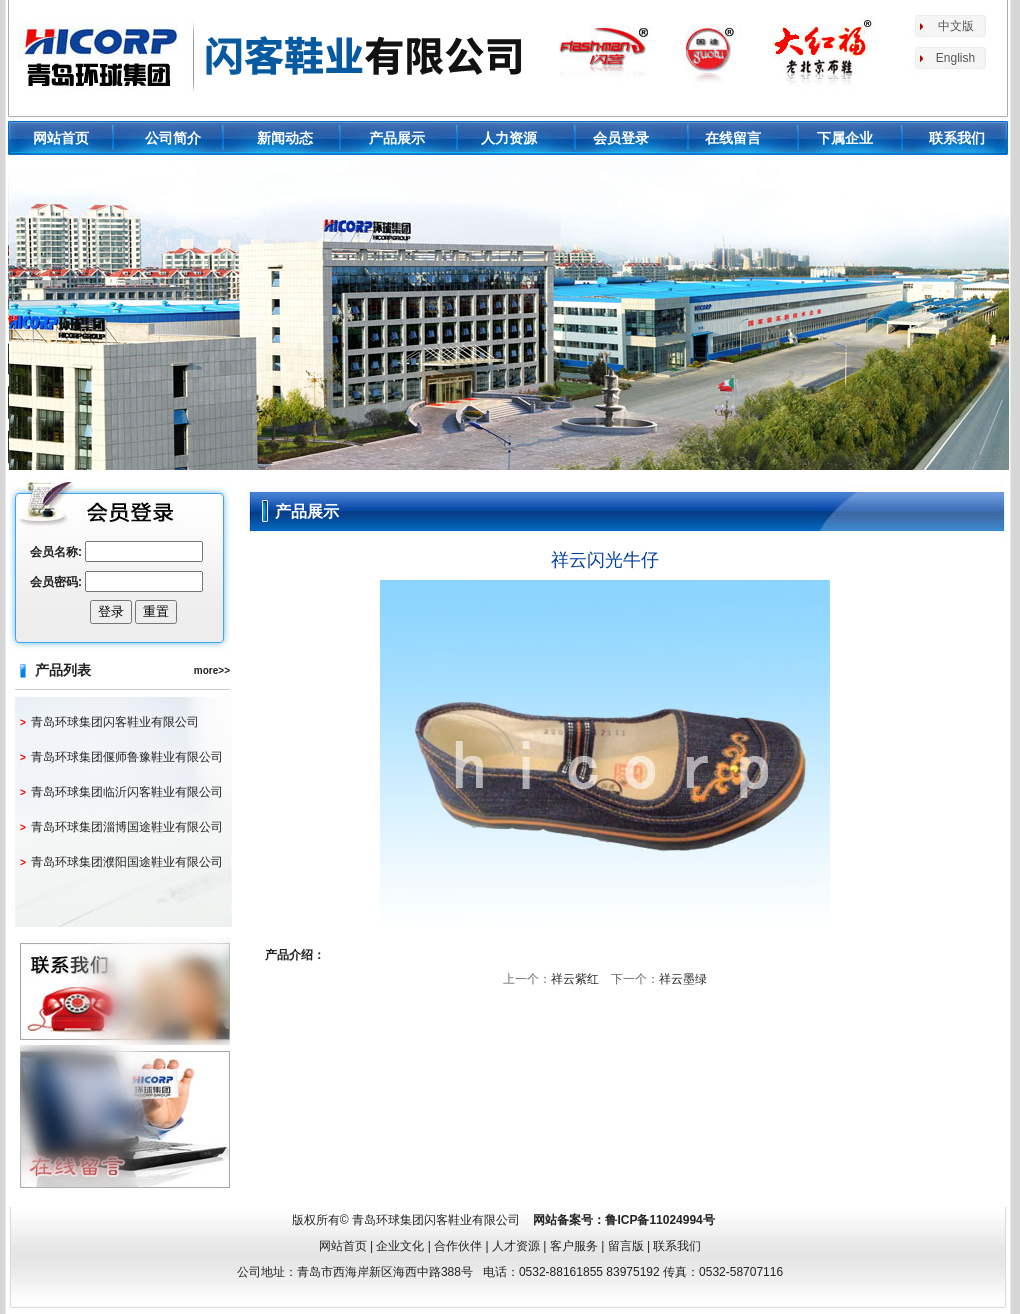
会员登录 (621, 138)
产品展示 (397, 138)
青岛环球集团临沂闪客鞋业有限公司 (127, 792)
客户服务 (574, 1246)
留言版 (626, 1246)
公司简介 (173, 138)
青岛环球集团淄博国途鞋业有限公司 (127, 827)
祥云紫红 (575, 979)
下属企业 (845, 138)
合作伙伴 (458, 1246)
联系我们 (957, 138)
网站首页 (61, 138)
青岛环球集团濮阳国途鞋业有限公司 (127, 862)
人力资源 (509, 138)
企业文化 (400, 1246)
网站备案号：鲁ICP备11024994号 (623, 1220)
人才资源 (516, 1246)
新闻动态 (285, 138)
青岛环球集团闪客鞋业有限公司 (115, 722)
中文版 (956, 26)
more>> (212, 670)
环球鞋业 (274, 55)
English (955, 58)
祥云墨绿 (683, 979)
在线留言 (733, 138)
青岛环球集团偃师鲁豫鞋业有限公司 (127, 757)
